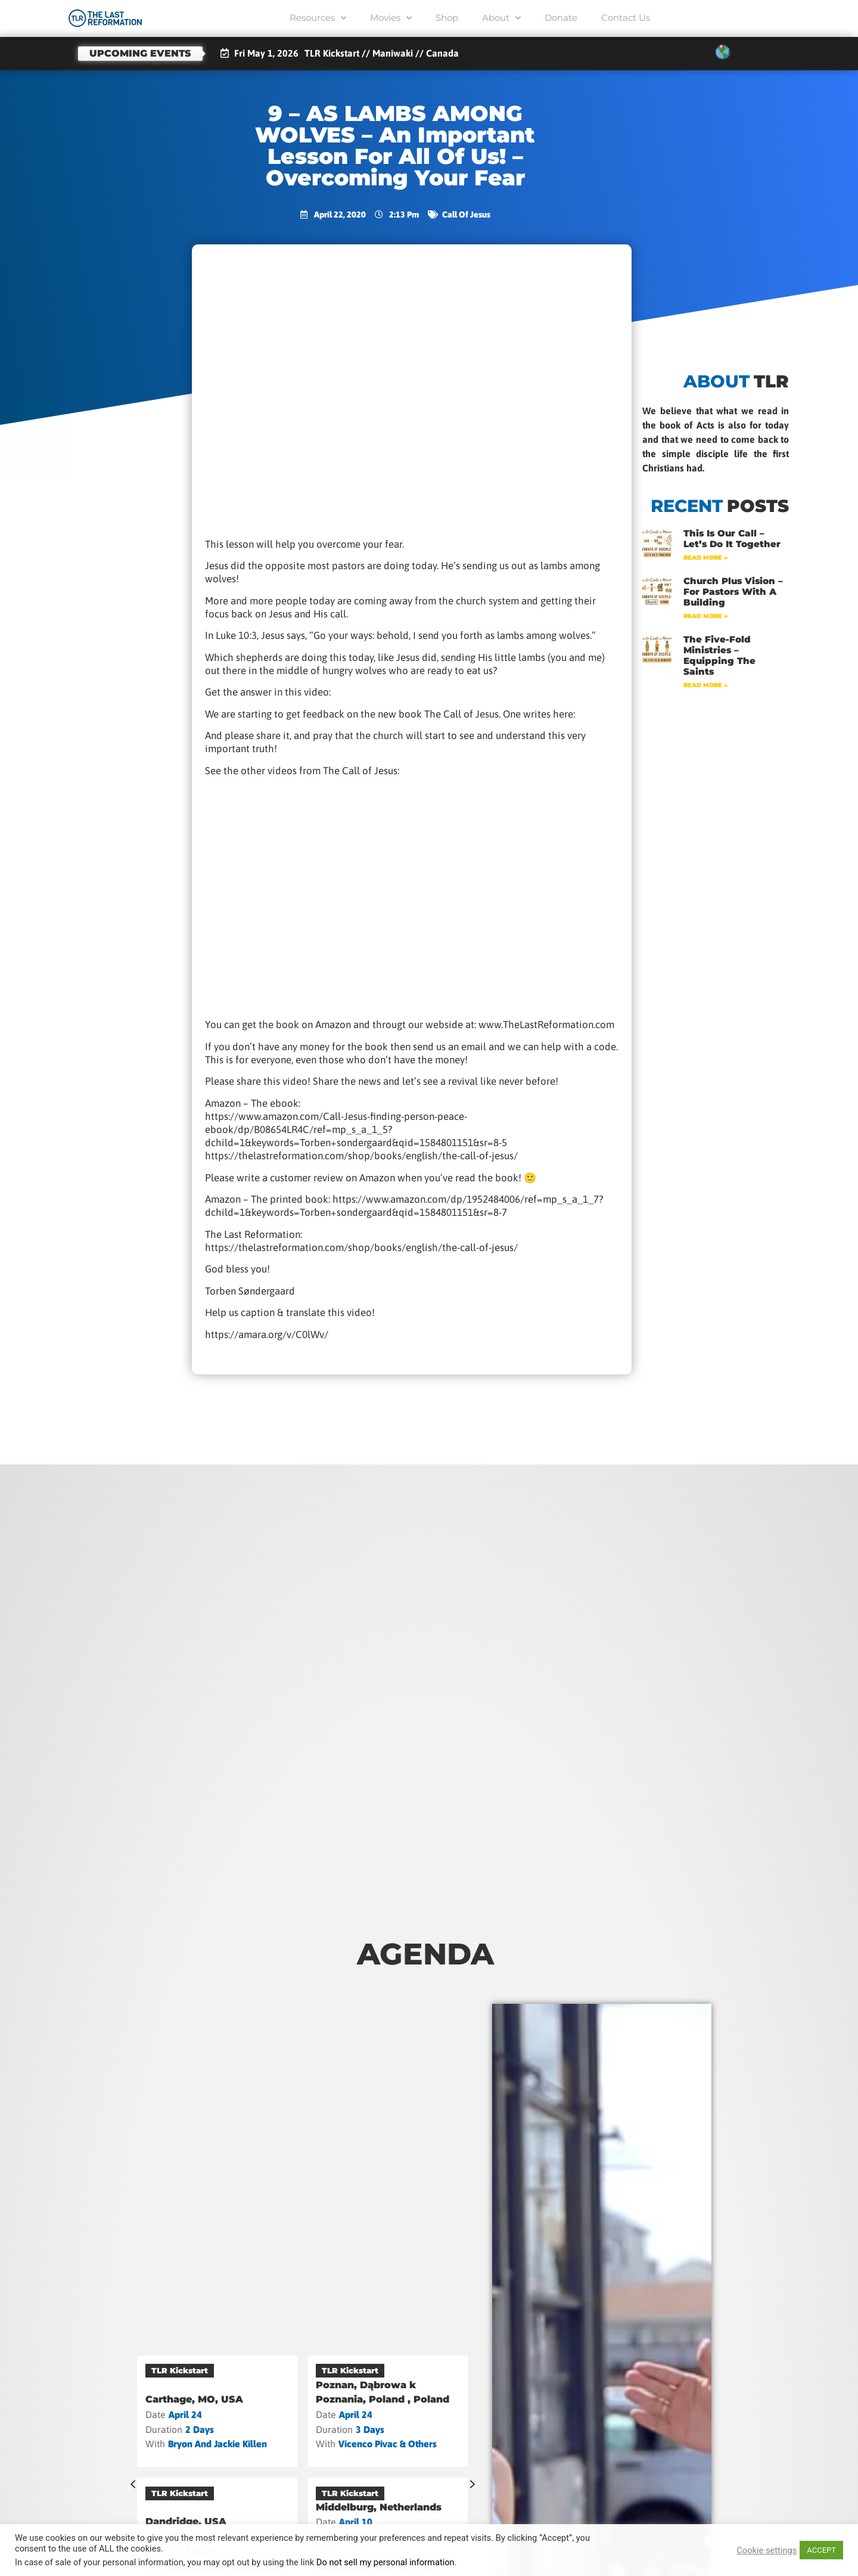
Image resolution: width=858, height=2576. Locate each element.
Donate (561, 17)
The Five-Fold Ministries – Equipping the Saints (719, 655)
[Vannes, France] (217, 2514)
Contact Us (625, 17)
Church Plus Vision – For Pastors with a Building (733, 591)
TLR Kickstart (350, 2370)
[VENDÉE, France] (388, 2404)
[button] (99, 412)
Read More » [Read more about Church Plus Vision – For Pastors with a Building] (705, 616)
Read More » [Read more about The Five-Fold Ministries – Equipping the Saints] (705, 685)
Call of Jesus (466, 214)
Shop (447, 17)
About (501, 18)
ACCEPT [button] (821, 2550)
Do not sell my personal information (385, 2562)
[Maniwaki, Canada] (388, 2514)
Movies (391, 18)
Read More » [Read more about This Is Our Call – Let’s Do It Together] (705, 557)
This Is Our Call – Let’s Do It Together (732, 538)
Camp (163, 2370)
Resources (318, 18)
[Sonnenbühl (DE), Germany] (217, 2404)
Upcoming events (140, 53)
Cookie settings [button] (766, 2550)
